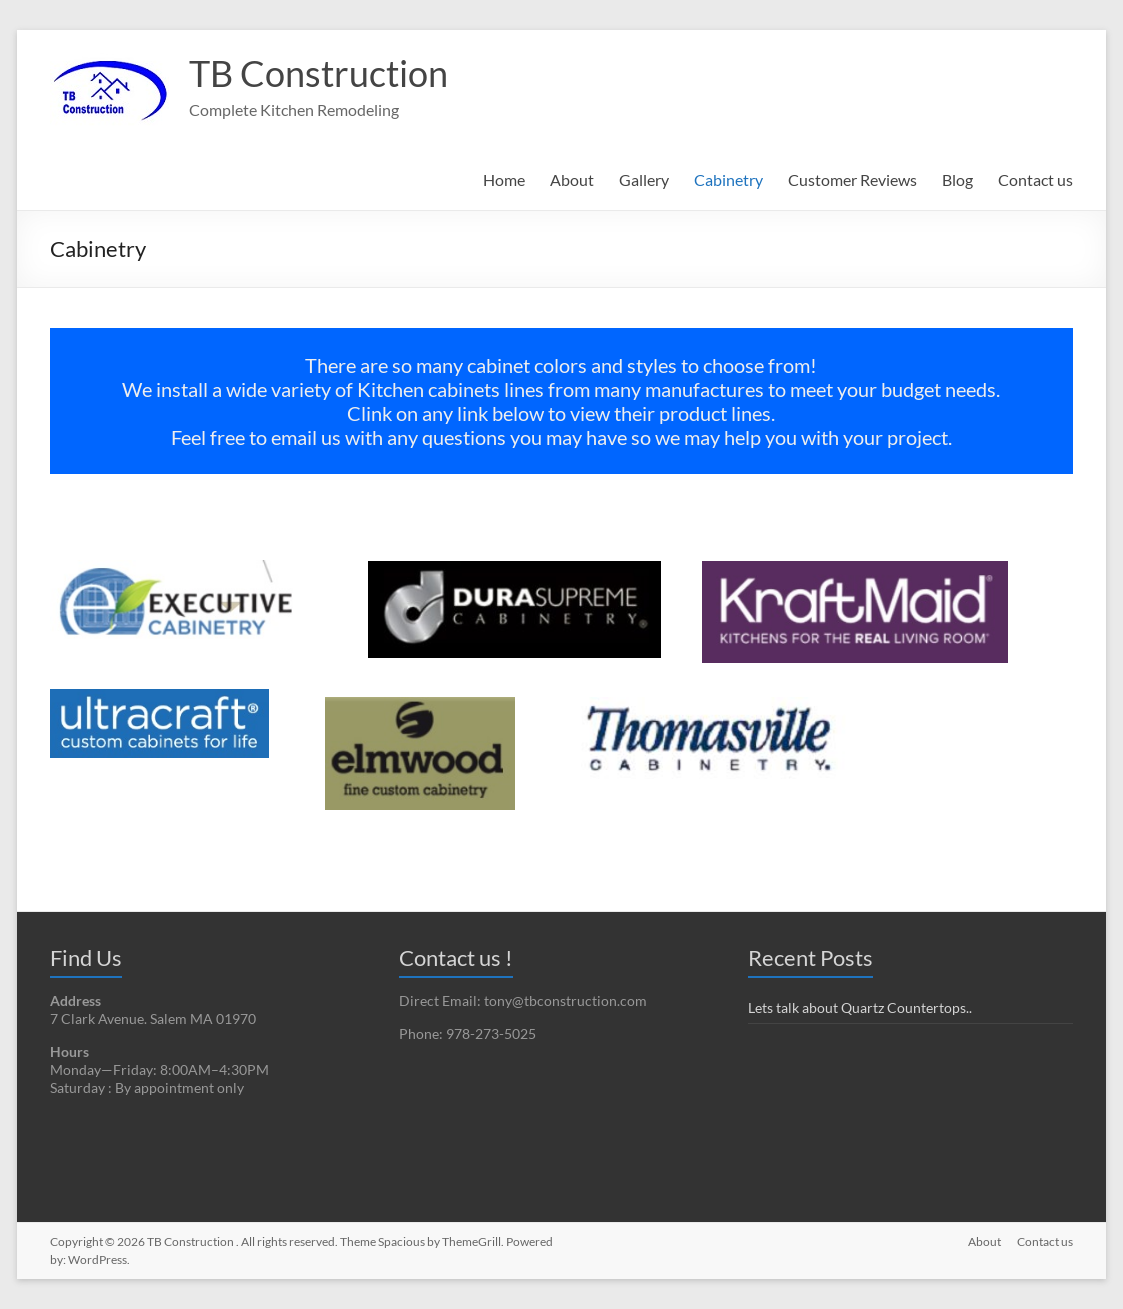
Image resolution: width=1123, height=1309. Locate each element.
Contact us (1035, 179)
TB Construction (318, 73)
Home (504, 179)
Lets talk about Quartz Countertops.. (860, 1007)
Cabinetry (728, 179)
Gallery (644, 179)
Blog (957, 179)
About (572, 179)
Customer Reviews (852, 179)
